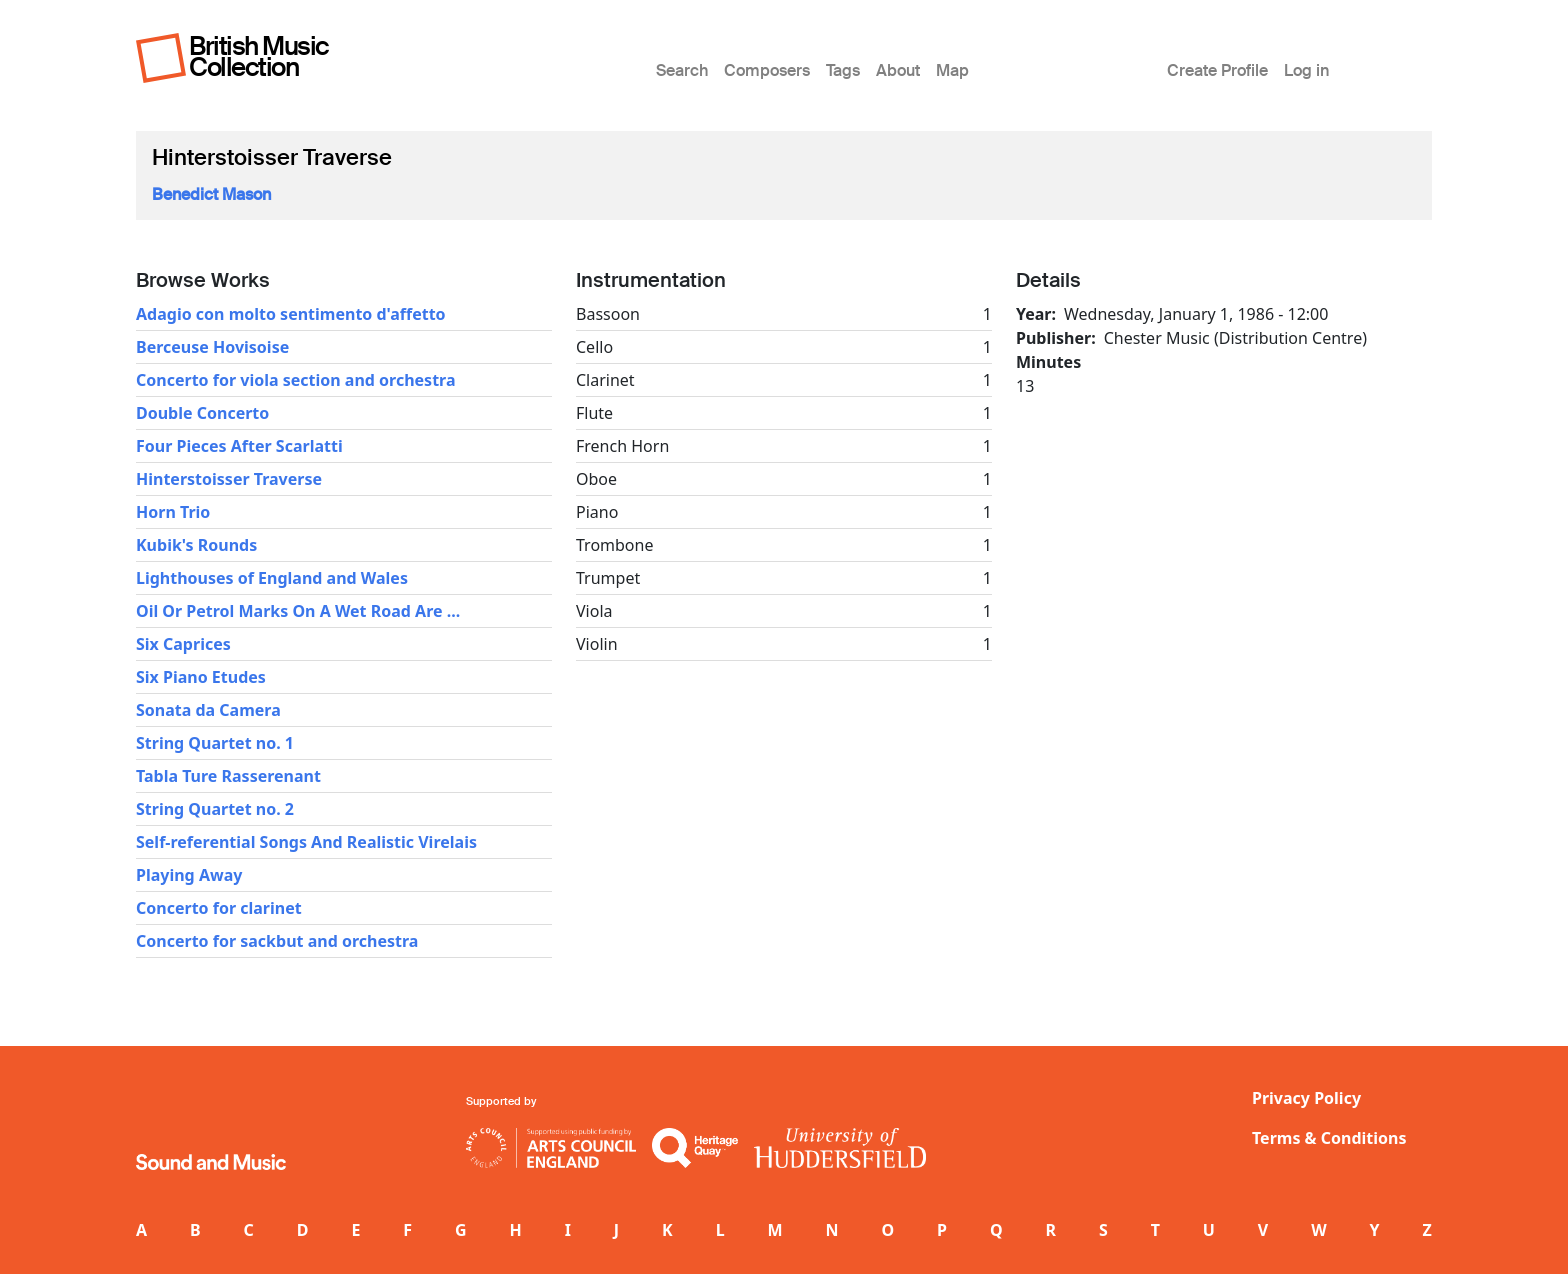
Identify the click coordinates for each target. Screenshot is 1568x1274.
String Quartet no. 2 (215, 809)
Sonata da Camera (208, 710)
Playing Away (189, 875)
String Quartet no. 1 (215, 743)
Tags (843, 70)
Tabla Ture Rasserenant (228, 776)
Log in (1306, 70)
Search (682, 70)
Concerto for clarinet (219, 908)
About (898, 70)
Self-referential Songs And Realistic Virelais (306, 842)
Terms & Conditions (1329, 1138)
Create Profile (1217, 70)
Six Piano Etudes (201, 677)
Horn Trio (173, 512)
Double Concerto (202, 413)
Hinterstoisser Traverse (229, 479)
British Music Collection (259, 56)
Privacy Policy (1306, 1098)
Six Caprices (183, 644)
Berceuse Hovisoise (212, 347)
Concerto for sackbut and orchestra (277, 941)
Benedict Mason (211, 194)
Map (952, 70)
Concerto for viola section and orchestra (296, 380)
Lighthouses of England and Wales (272, 578)
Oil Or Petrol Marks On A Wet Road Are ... (298, 611)
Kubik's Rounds (196, 545)
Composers (767, 70)
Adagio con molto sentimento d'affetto (291, 314)
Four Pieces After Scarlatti (239, 446)
